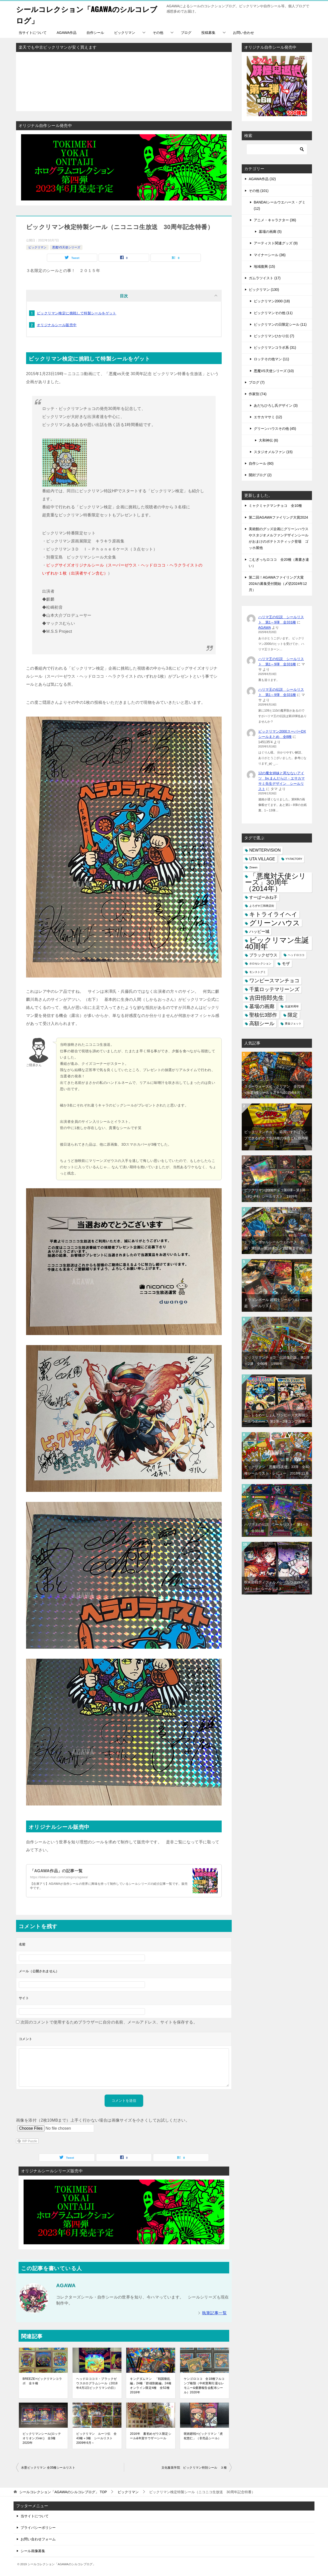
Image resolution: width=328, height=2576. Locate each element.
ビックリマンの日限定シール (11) (280, 324)
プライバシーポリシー (38, 2528)
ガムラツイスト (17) (265, 278)
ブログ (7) (257, 382)
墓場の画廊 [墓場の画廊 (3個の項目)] (261, 1006)
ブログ (186, 33)
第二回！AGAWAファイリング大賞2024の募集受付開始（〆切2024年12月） (278, 583)
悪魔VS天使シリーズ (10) (274, 371)
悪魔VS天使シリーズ (66, 247)
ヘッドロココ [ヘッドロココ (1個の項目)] (296, 954)
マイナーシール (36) (270, 255)
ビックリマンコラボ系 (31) (275, 347)
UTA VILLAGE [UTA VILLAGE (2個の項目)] (262, 858)
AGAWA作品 (66, 33)
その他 (158, 33)
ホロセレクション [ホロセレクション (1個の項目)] (260, 963)
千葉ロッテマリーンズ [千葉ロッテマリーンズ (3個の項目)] (274, 989)
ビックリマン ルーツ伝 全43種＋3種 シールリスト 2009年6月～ (96, 2438)
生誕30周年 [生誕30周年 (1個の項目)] (292, 1006)
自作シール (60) (261, 463)
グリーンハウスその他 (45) (275, 429)
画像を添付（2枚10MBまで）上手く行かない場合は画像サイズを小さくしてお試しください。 (103, 2120)
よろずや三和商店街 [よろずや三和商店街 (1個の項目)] (261, 905)
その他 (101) (259, 190)
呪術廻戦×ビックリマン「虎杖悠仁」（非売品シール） (203, 2436)
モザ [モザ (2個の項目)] (286, 963)
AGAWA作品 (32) (262, 179)
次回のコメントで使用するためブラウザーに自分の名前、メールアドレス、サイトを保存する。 (109, 2022)
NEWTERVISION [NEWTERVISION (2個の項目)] (265, 850)
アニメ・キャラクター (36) (275, 220)
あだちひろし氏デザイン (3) (276, 405)
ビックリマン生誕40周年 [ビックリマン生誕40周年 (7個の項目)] (277, 943)
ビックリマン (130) (264, 290)
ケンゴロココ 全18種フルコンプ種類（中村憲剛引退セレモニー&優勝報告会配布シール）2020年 (204, 2385)
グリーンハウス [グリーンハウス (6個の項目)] (274, 923)
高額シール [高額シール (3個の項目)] (261, 1023)
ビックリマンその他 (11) (273, 313)
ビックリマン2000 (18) (272, 301)
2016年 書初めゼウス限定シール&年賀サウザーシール (150, 2436)
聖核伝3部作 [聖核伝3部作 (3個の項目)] (263, 1015)
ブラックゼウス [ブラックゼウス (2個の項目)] (263, 955)
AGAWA (264, 627)
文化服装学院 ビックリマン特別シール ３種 (194, 2467)
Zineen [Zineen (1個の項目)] (253, 867)
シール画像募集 (33, 2551)
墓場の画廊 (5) (270, 232)
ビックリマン (124, 33)
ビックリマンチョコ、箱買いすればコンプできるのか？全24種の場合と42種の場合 (276, 1138)
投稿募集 (208, 33)
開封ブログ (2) (260, 475)
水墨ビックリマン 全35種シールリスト (49, 2467)
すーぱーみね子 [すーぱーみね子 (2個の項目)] (263, 897)
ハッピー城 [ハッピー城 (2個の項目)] (259, 931)
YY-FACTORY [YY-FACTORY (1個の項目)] (294, 858)
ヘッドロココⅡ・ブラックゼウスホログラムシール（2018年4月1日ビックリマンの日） (97, 2383)
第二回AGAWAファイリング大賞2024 (278, 517)
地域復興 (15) (264, 266)
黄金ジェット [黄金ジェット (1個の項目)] (293, 1023)
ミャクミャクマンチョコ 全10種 (275, 506)
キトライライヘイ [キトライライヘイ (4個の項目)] (273, 914)
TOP (63, 2492)
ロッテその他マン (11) (271, 359)
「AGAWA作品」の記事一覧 (56, 1871)
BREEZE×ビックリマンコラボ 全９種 (42, 2381)
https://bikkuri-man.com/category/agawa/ (59, 1877)
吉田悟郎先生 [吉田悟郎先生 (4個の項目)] (266, 997)
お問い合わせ (243, 33)
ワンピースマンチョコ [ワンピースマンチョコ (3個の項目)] (274, 980)
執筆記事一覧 (214, 2313)
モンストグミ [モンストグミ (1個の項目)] (257, 971)
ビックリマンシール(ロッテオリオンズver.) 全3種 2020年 (42, 2438)
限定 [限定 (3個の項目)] (293, 1015)
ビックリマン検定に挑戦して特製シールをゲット (76, 313)
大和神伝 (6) (268, 440)
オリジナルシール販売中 (56, 325)
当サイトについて (33, 33)
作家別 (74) (258, 394)
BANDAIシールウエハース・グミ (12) (279, 205)
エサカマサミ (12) (268, 417)
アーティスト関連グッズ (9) (276, 243)
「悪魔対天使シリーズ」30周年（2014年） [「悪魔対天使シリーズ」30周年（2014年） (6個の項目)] (275, 882)
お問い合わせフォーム (38, 2539)
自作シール (95, 33)
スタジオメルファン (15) (273, 452)
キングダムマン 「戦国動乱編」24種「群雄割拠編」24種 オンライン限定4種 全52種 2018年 (150, 2385)
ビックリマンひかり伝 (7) (274, 336)
